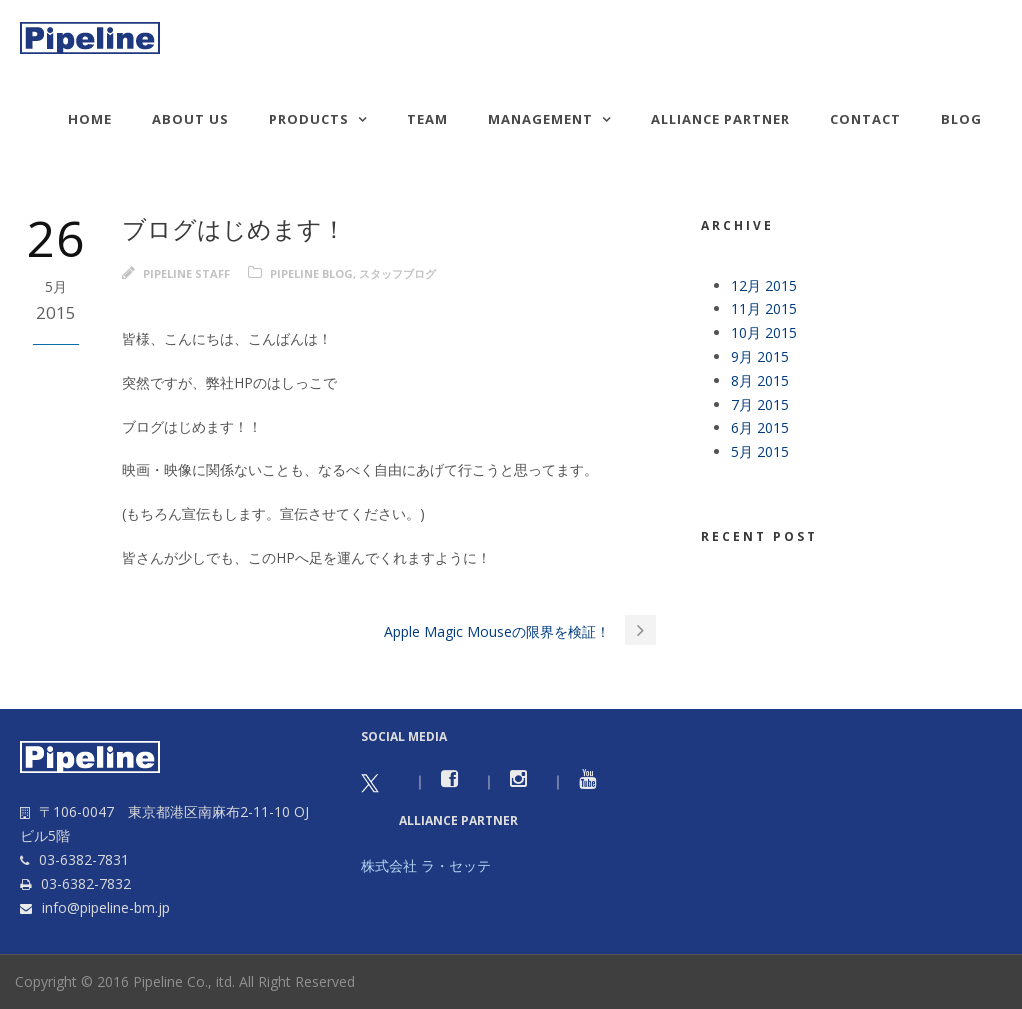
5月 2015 (760, 451)
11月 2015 (764, 308)
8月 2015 (760, 380)
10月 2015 (764, 332)
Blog (961, 119)
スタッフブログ (397, 273)
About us (190, 119)
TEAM (427, 119)
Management (540, 119)
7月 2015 (760, 404)
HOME (90, 119)
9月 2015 (760, 356)
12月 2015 (764, 285)
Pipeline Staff (186, 273)
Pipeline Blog (311, 273)
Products (309, 119)
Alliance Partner (720, 119)
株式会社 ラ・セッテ (426, 865)
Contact (865, 119)
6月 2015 (760, 427)
